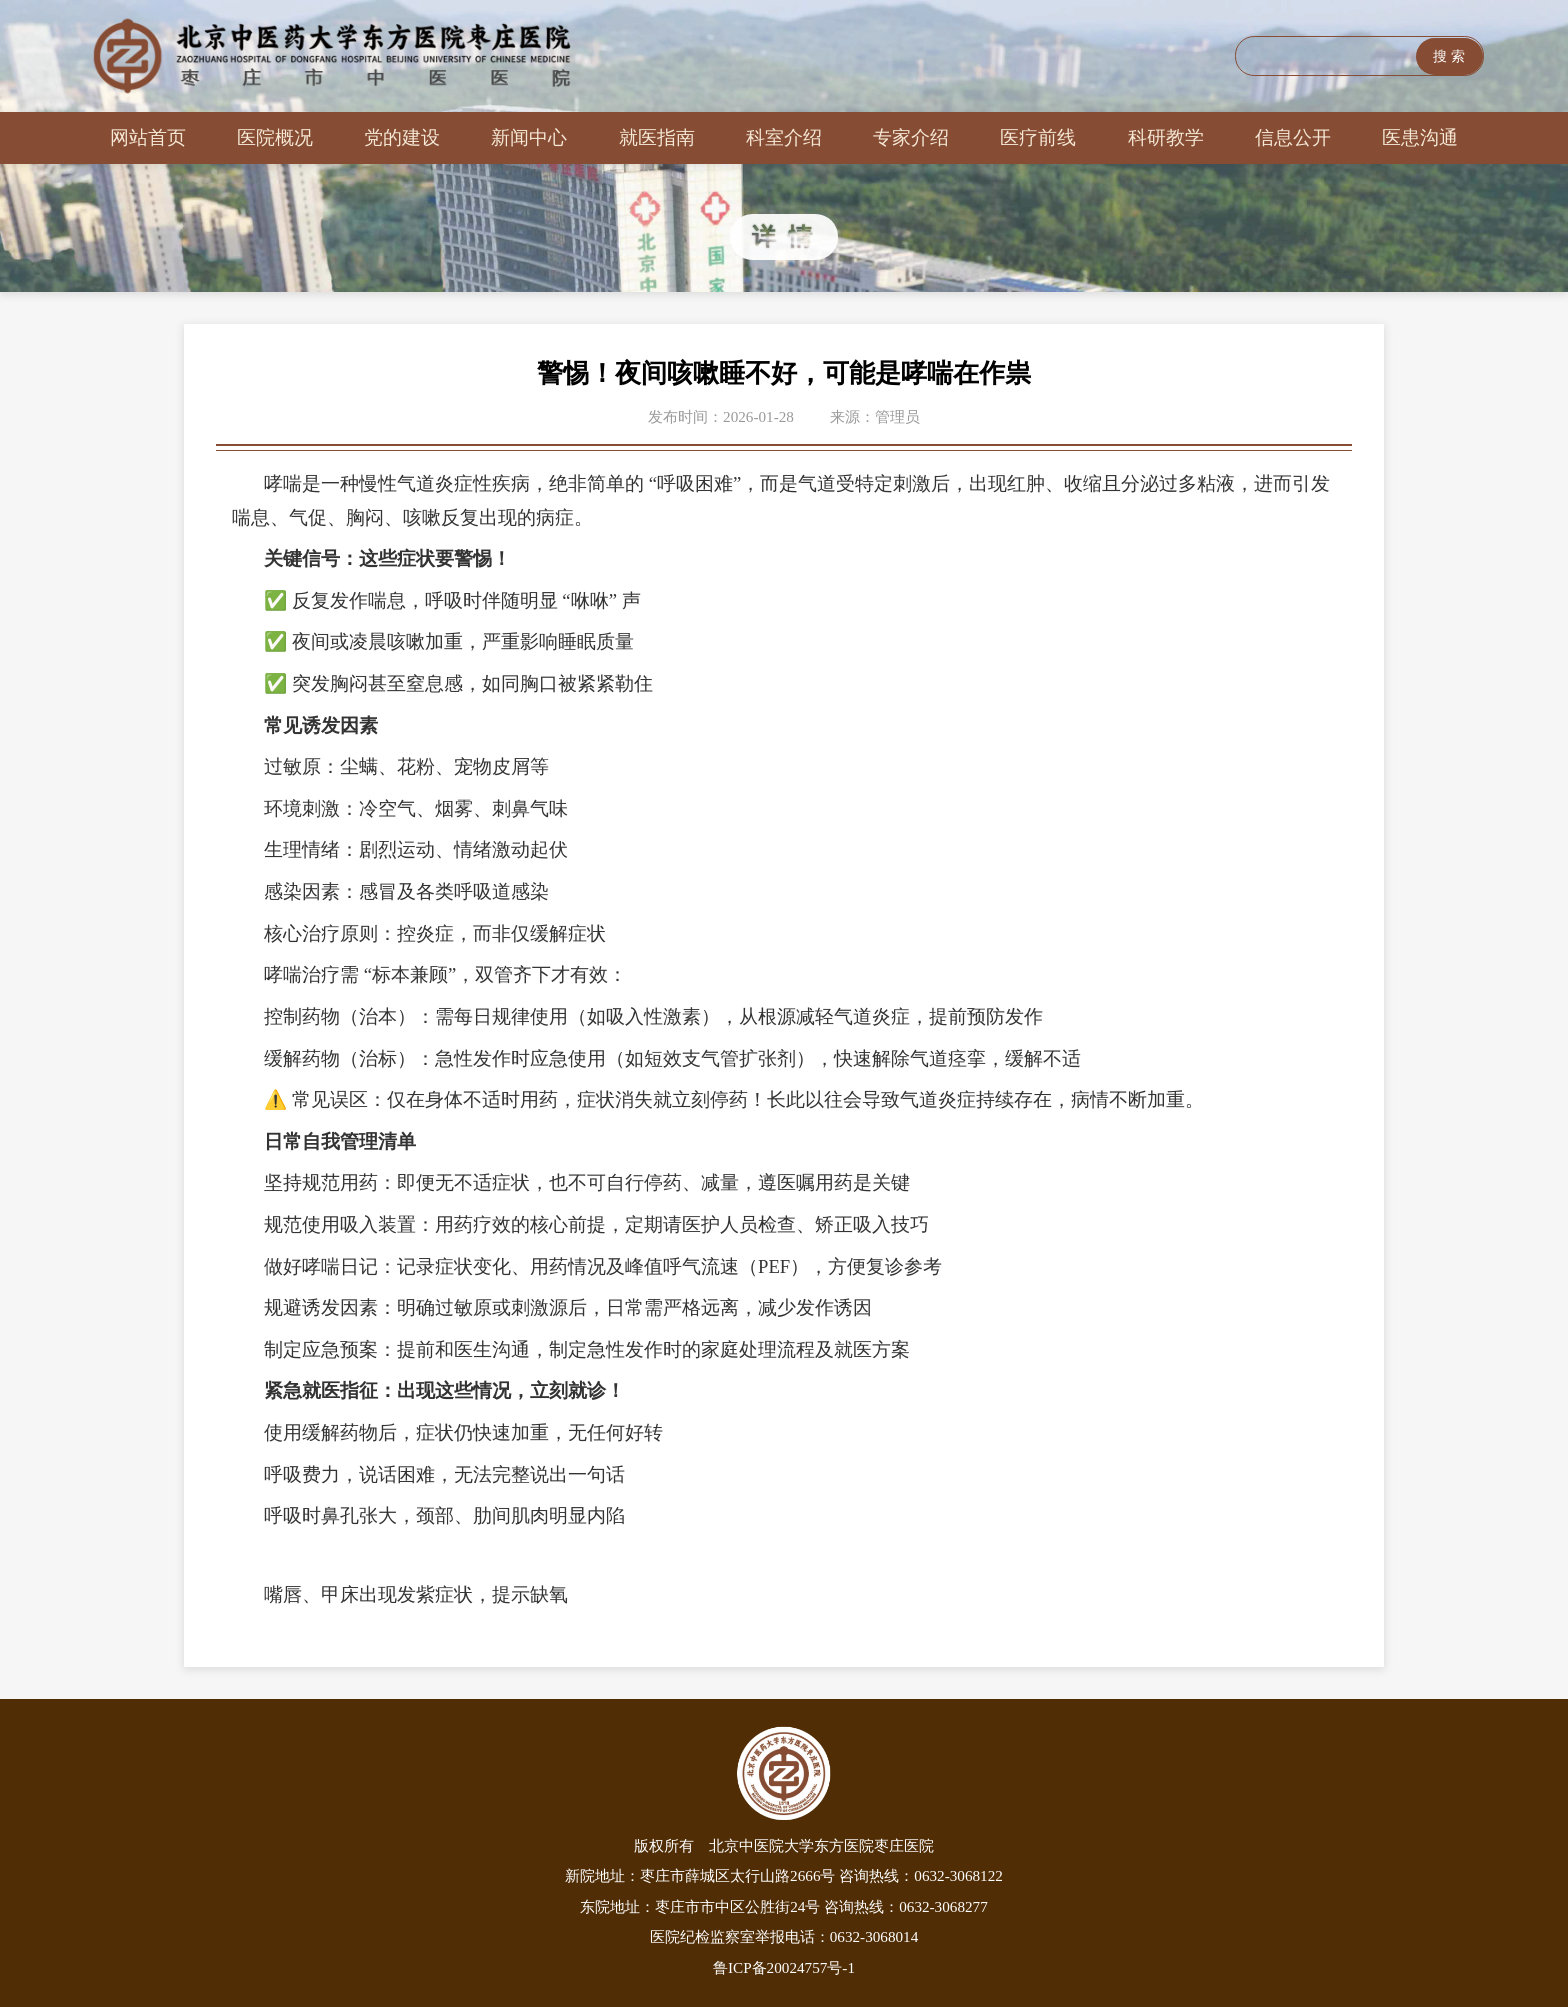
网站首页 (148, 137)
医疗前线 (1038, 137)
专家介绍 (911, 137)
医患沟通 (1420, 137)
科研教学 (1166, 137)
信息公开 (1293, 137)
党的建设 (402, 137)
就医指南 (657, 137)
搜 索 (1449, 56)
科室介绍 (784, 137)
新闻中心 (529, 137)
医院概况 (275, 137)
